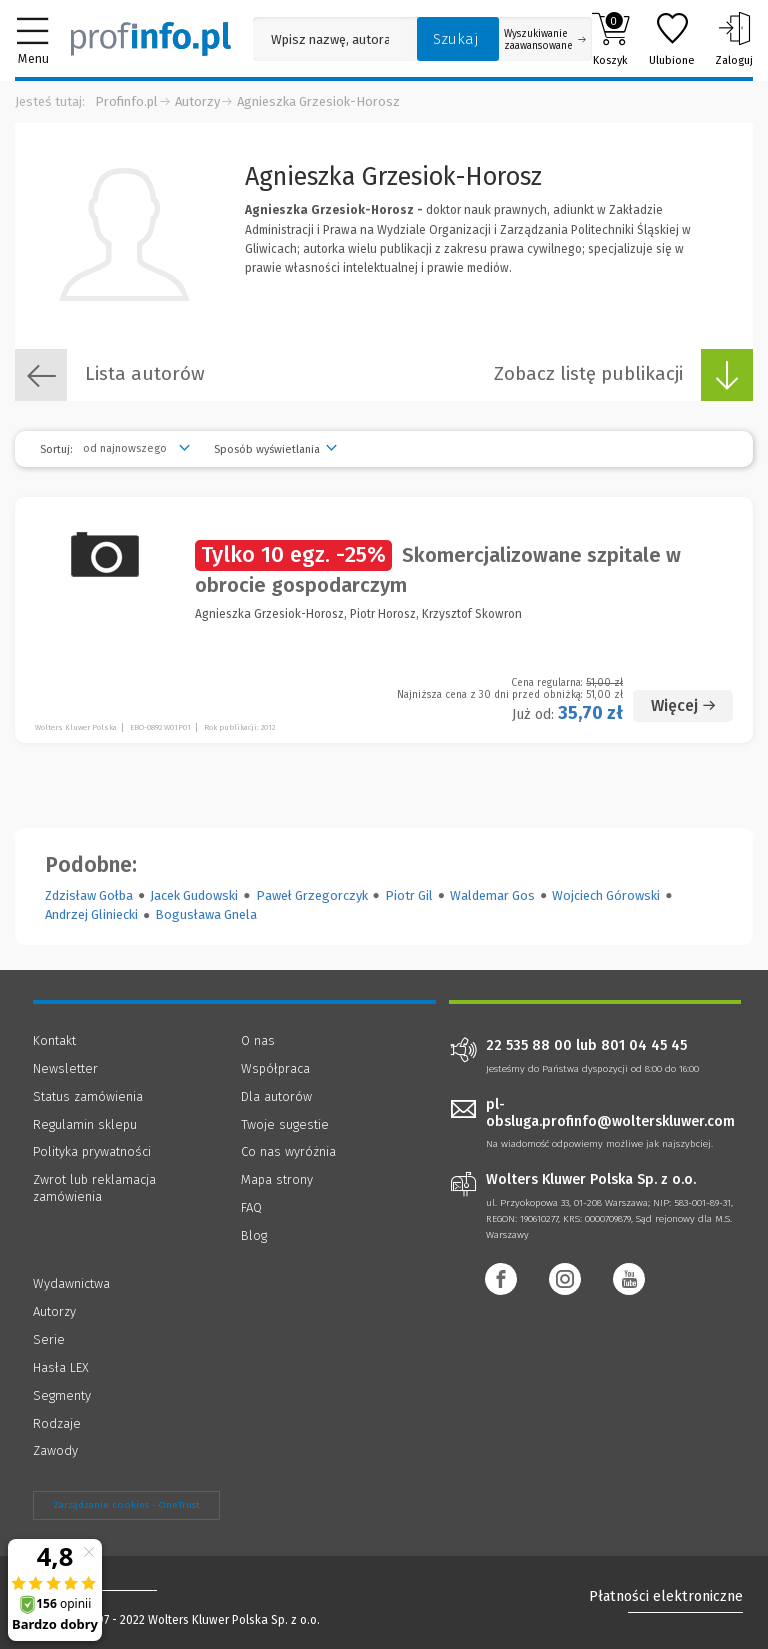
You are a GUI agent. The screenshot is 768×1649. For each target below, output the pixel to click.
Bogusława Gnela (206, 914)
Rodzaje (57, 1423)
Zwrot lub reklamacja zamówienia (94, 1188)
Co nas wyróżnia (288, 1151)
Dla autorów (276, 1096)
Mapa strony (277, 1179)
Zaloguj (734, 39)
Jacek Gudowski (194, 895)
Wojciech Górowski (606, 895)
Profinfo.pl (126, 101)
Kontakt (54, 1040)
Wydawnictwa (71, 1283)
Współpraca (275, 1068)
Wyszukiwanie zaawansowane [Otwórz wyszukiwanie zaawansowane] (545, 40)
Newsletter (65, 1068)
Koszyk (610, 39)
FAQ (251, 1207)
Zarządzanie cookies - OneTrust (126, 1505)
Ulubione (672, 39)
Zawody (55, 1450)
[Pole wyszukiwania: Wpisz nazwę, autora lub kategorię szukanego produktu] (330, 39)
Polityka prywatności (92, 1151)
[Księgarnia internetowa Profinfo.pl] (151, 39)
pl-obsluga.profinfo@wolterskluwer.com (610, 1113)
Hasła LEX (61, 1367)
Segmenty (62, 1395)
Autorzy (197, 101)
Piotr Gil (409, 895)
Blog (254, 1235)
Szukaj (456, 39)
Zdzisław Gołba (89, 895)
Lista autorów (110, 375)
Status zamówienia (88, 1096)
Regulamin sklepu (85, 1124)
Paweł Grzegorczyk (312, 895)
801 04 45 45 (644, 1046)
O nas (258, 1040)
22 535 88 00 (529, 1046)
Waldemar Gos (492, 895)
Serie (49, 1339)
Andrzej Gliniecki (91, 914)
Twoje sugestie (285, 1124)
